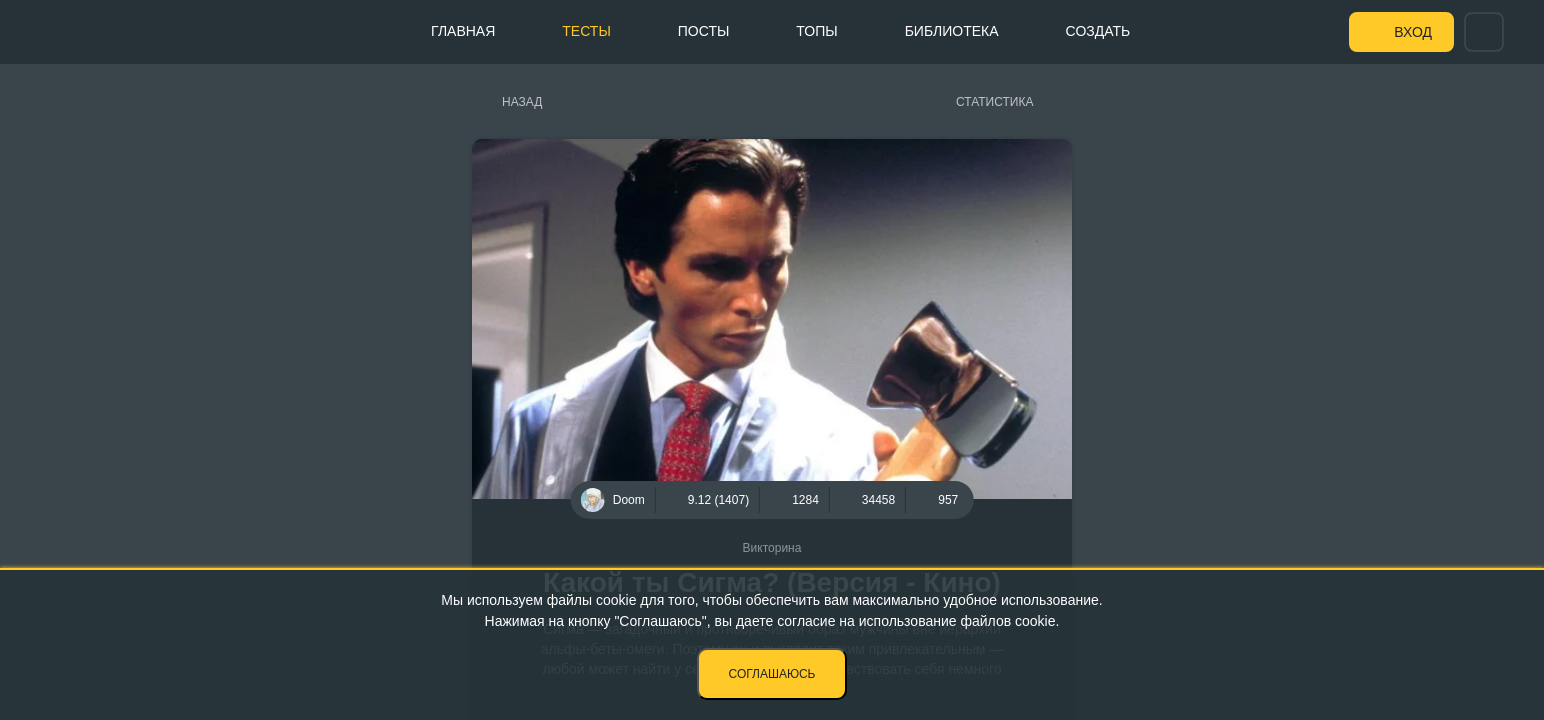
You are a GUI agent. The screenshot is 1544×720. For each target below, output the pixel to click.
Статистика (994, 102)
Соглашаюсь (772, 674)
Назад (522, 102)
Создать (1098, 31)
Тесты (586, 31)
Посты (704, 31)
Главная (463, 31)
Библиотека (952, 31)
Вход (1413, 32)
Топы (816, 31)
